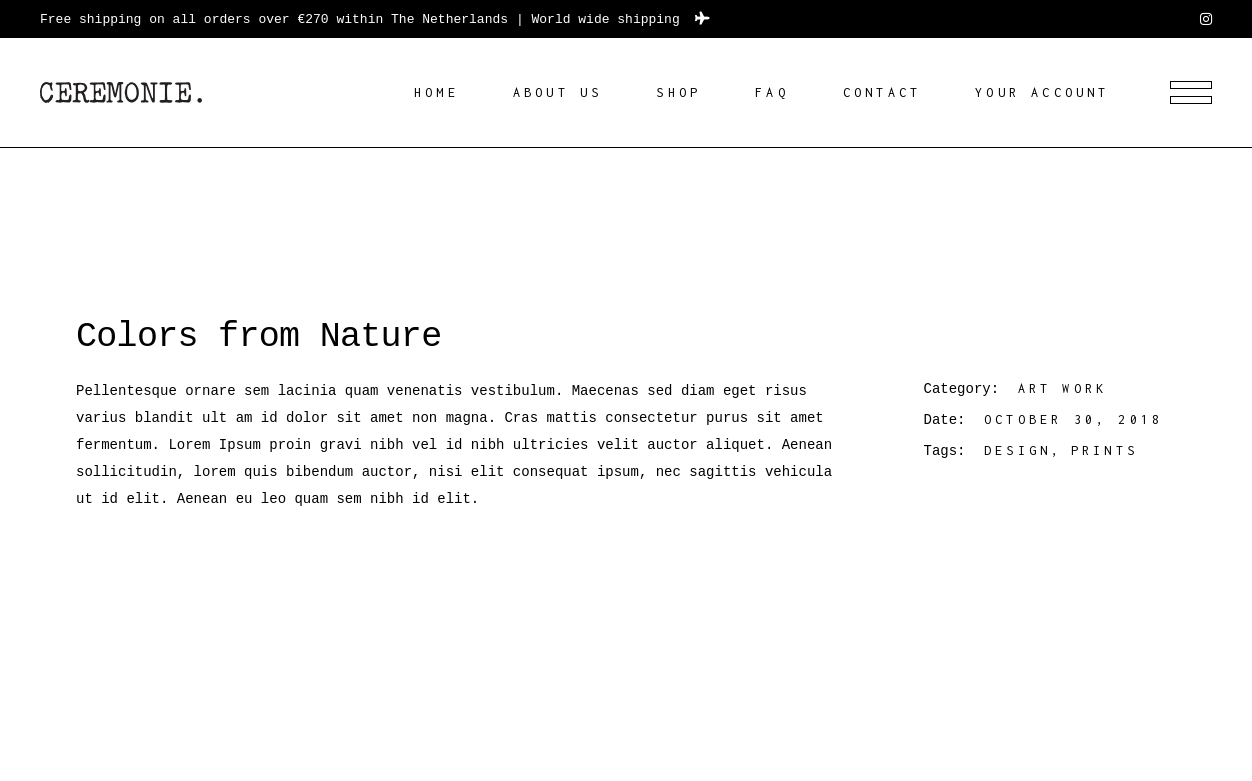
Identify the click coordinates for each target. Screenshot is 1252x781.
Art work (1063, 388)
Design (1017, 450)
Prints (1104, 450)
